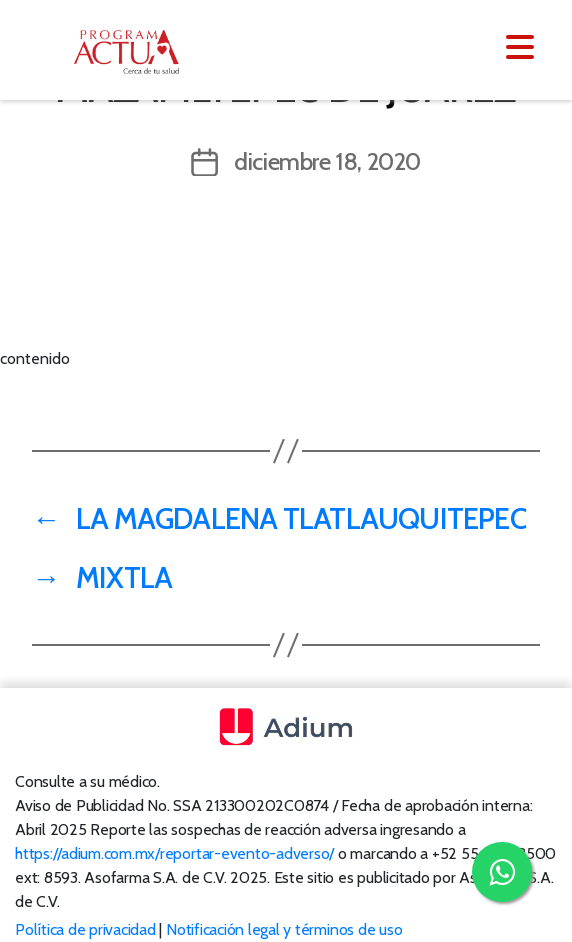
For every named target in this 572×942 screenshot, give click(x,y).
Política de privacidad (85, 929)
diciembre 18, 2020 (327, 161)
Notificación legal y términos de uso (284, 929)
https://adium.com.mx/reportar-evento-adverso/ (174, 853)
